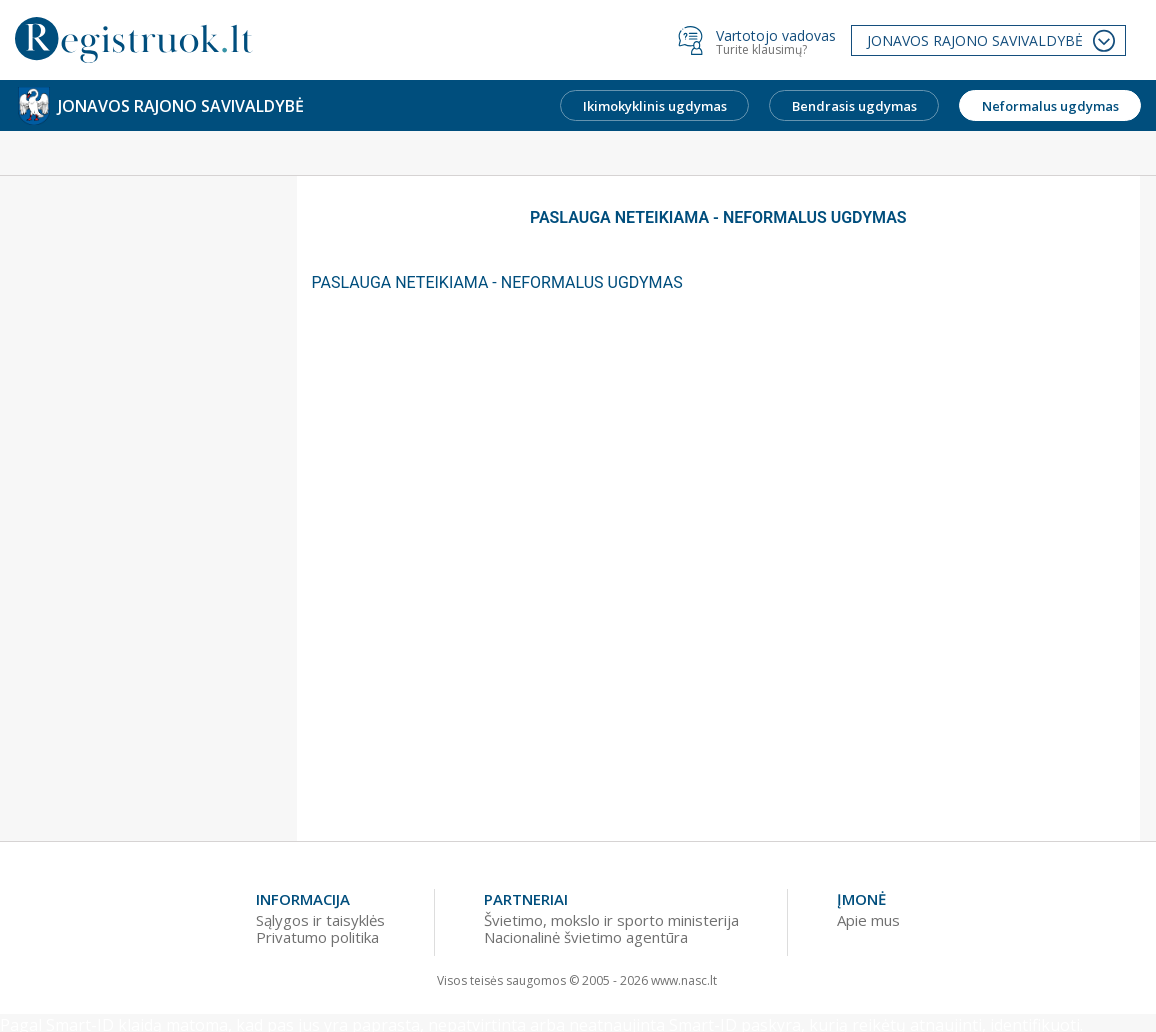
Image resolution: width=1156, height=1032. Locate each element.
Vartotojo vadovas (776, 35)
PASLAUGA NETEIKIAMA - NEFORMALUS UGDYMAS (497, 282)
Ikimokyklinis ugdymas (655, 106)
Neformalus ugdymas (1050, 106)
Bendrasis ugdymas (854, 106)
